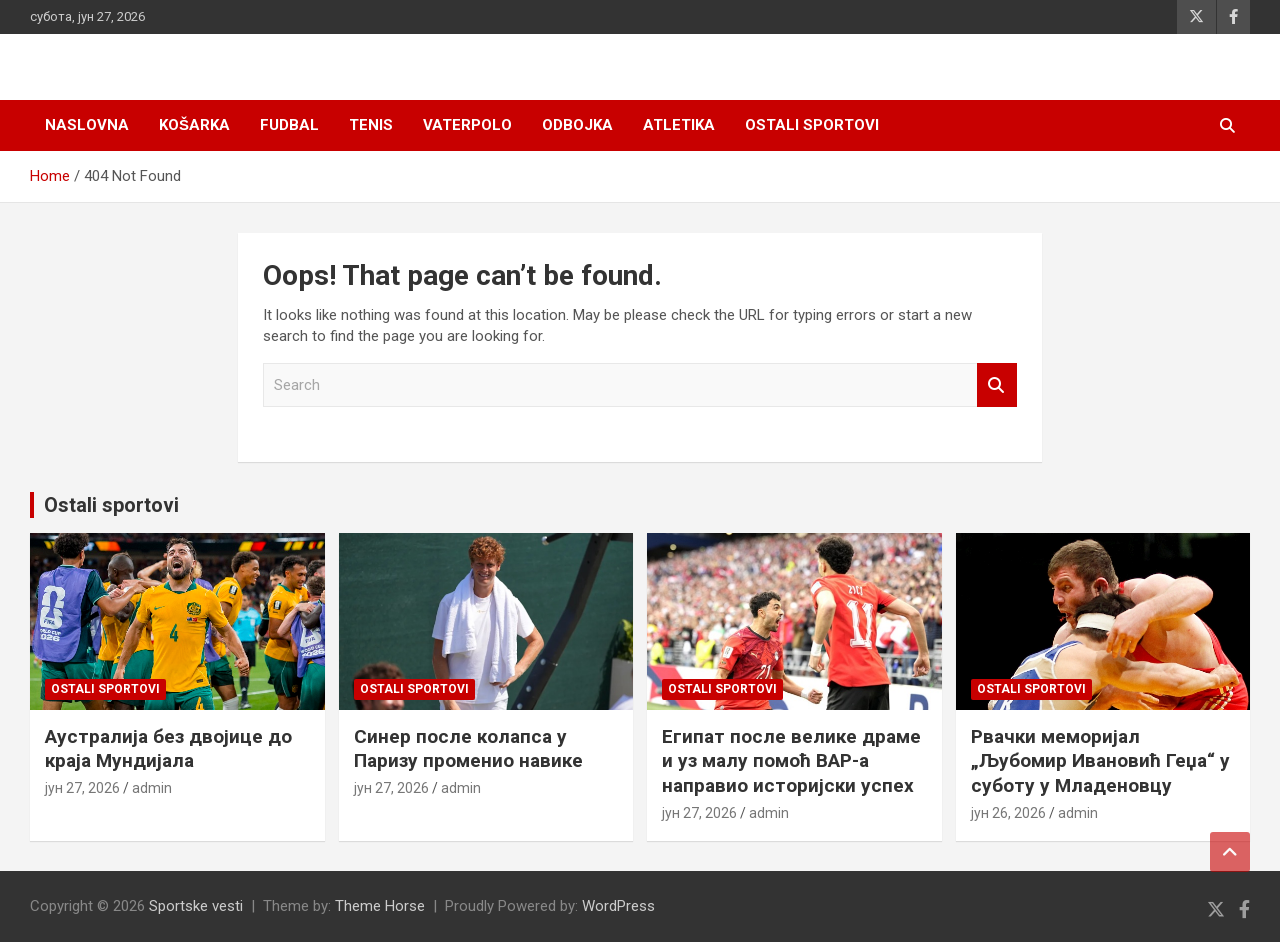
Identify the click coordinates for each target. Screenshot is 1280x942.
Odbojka (577, 125)
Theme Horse (380, 906)
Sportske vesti (196, 906)
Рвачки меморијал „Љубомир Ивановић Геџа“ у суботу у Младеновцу (1100, 761)
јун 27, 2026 (82, 788)
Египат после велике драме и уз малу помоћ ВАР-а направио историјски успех (791, 761)
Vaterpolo (467, 125)
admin (152, 788)
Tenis (371, 125)
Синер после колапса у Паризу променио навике (468, 749)
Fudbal (289, 125)
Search (997, 385)
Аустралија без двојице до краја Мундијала (168, 749)
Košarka (194, 125)
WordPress (618, 906)
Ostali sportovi (812, 125)
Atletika (679, 125)
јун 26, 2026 (1008, 813)
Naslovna (87, 125)
